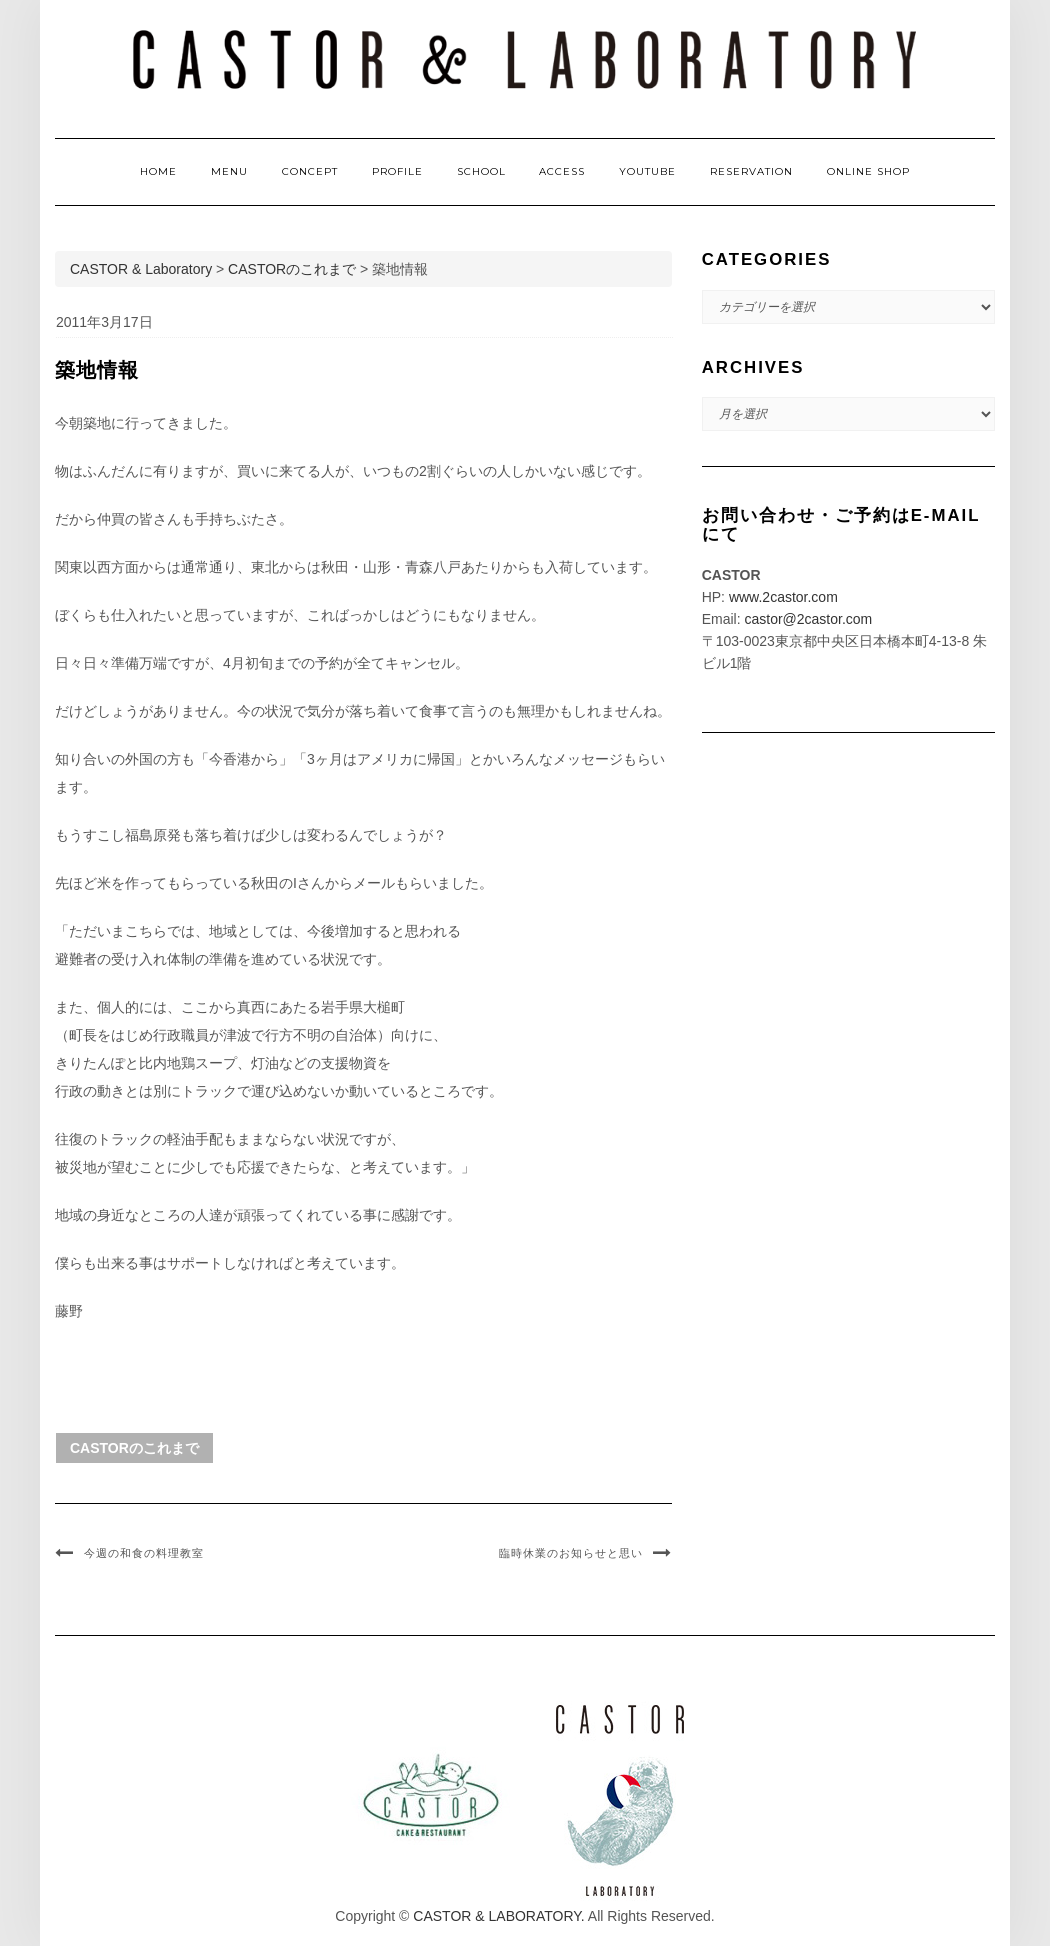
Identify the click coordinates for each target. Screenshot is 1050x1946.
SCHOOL (481, 171)
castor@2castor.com (808, 619)
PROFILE (397, 171)
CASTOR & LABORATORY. (498, 1916)
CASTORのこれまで (134, 1448)
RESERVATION (751, 171)
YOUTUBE (647, 171)
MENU (229, 171)
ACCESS (562, 171)
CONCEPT (310, 171)
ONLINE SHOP (868, 171)
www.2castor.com (783, 597)
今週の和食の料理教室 (144, 1553)
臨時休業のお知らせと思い (571, 1553)
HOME (158, 171)
